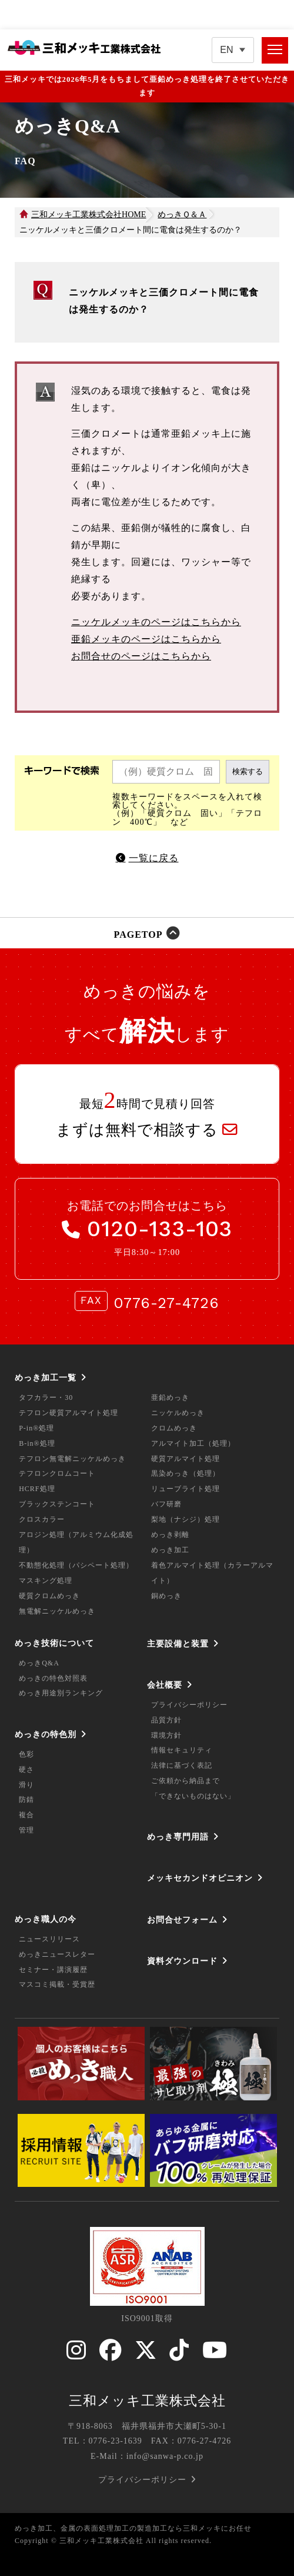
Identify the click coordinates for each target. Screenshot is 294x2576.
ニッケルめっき (178, 1413)
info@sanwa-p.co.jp (164, 2456)
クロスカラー (42, 1519)
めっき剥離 (170, 1535)
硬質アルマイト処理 (185, 1459)
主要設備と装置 (178, 1643)
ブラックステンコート (57, 1504)
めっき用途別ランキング (61, 1693)
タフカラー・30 (46, 1397)
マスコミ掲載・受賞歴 (57, 1984)
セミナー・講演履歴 (53, 1970)
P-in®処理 (36, 1428)
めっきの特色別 (45, 1734)
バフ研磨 (166, 1504)
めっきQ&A (39, 1663)
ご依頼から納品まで (185, 1781)
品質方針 (166, 1720)
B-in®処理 (37, 1443)
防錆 (26, 1799)
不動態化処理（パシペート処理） (76, 1565)
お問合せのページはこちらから (141, 656)
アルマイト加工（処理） (193, 1443)
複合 (26, 1815)
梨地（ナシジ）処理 (185, 1519)
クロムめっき (174, 1428)
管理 (26, 1830)
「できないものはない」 (193, 1796)
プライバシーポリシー (189, 1705)
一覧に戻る (154, 858)
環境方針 (166, 1735)
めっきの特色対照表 (53, 1678)
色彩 (26, 1754)
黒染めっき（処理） (185, 1473)
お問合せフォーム (182, 1919)
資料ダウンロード (182, 1961)
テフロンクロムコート (57, 1473)
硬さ (26, 1769)
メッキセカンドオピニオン (200, 1878)
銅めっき (166, 1596)
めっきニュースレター (57, 1954)
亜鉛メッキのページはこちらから (146, 639)
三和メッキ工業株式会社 (147, 2400)
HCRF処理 (37, 1489)
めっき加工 (170, 1550)
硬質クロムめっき (49, 1596)
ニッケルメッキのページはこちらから (156, 622)
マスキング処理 (45, 1580)
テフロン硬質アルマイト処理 (68, 1413)
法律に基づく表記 (181, 1765)
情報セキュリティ (181, 1750)
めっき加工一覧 (45, 1377)
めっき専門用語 (178, 1836)
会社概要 (164, 1684)
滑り (26, 1785)
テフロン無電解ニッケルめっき (72, 1459)
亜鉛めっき (170, 1397)
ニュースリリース (49, 1939)
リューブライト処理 (185, 1489)
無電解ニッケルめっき (57, 1611)
